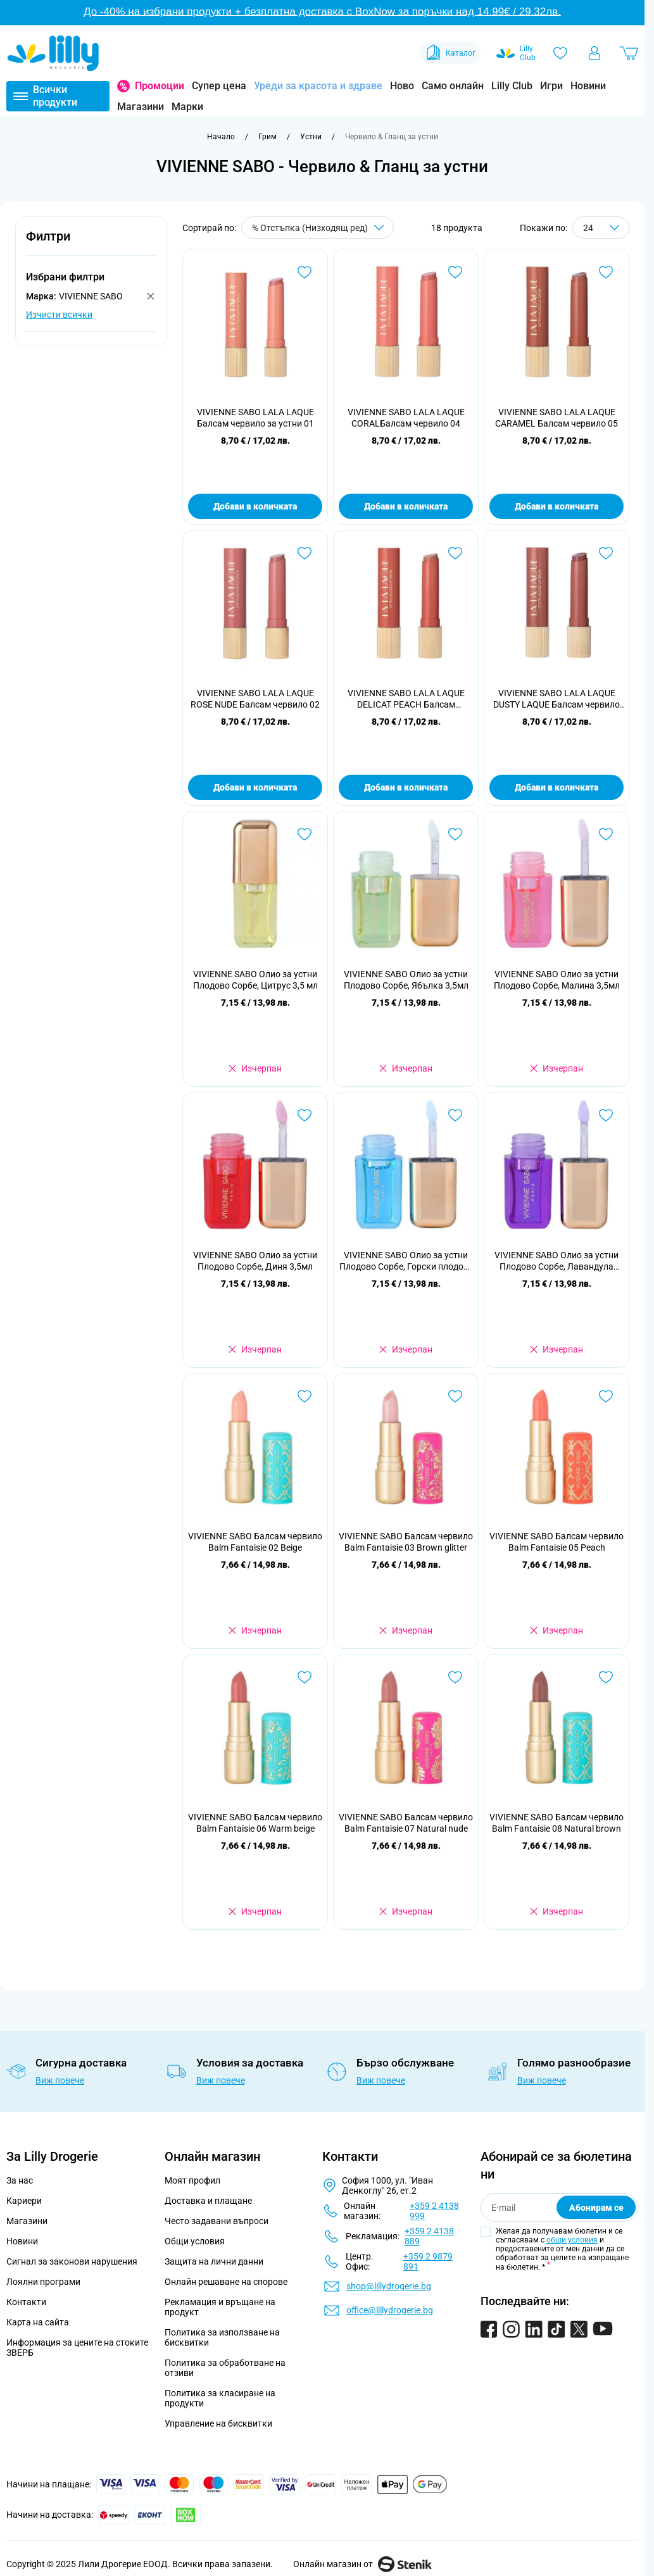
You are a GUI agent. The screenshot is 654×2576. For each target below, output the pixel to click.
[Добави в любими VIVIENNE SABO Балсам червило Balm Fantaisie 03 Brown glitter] (455, 1396)
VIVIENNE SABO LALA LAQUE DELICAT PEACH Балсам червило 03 (406, 699)
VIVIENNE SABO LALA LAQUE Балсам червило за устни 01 (255, 417)
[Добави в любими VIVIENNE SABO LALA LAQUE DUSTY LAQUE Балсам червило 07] (606, 553)
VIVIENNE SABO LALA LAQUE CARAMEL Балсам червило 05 (556, 417)
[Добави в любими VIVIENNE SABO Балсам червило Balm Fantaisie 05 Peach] (606, 1396)
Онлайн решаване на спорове (226, 2282)
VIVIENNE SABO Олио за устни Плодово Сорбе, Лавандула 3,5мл (556, 1261)
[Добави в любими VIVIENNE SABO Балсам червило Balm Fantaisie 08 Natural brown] (606, 1677)
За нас (19, 2180)
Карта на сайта (37, 2322)
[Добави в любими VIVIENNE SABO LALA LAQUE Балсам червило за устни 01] (304, 272)
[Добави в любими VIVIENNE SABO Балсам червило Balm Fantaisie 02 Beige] (304, 1396)
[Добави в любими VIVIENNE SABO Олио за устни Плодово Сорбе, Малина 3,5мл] (606, 834)
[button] (91, 243)
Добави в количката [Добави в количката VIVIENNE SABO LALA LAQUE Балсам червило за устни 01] (255, 506)
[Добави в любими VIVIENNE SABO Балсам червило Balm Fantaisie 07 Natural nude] (455, 1677)
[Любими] (560, 53)
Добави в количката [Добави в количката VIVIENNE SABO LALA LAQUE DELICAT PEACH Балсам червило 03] (406, 787)
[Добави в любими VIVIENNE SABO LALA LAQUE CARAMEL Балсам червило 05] (606, 272)
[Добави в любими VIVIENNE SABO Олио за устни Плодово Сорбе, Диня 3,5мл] (304, 1115)
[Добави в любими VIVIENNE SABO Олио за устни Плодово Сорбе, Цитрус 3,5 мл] (304, 834)
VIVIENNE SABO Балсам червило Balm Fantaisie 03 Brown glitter (406, 1542)
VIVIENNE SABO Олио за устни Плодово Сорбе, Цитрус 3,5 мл (255, 980)
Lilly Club (511, 86)
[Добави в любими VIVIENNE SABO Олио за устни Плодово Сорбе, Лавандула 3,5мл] (606, 1115)
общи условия (572, 2239)
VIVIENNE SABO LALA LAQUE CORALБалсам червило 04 (406, 417)
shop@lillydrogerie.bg (388, 2286)
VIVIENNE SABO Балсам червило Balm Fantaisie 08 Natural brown (556, 1823)
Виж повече (59, 2080)
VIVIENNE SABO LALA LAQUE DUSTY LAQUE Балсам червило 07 (556, 699)
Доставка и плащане (208, 2201)
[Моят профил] (594, 53)
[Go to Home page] (53, 53)
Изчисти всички (59, 314)
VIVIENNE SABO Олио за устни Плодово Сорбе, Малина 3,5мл (557, 980)
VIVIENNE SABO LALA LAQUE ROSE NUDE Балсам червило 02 (255, 699)
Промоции (159, 86)
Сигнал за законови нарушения (71, 2261)
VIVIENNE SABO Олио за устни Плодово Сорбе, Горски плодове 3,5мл (406, 1261)
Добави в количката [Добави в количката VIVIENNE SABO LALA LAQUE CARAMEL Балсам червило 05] (556, 506)
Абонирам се (596, 2208)
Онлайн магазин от (362, 2564)
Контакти (26, 2302)
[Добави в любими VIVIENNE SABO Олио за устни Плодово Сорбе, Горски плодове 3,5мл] (455, 1115)
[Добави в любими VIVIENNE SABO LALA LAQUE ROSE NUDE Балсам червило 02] (304, 553)
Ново (402, 86)
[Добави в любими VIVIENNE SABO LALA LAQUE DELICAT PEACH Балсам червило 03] (455, 553)
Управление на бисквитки (218, 2423)
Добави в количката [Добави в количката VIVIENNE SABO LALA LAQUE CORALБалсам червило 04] (406, 506)
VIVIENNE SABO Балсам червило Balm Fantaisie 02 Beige (255, 1542)
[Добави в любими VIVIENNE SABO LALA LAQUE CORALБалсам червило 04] (455, 272)
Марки (187, 107)
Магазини (140, 107)
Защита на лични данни (214, 2261)
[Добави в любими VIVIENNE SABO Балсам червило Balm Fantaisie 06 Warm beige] (304, 1677)
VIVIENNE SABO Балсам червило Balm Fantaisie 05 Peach (556, 1542)
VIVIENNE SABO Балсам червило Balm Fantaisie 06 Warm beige (255, 1823)
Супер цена (219, 86)
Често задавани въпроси (216, 2221)
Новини (588, 86)
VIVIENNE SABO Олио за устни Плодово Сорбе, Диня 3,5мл (255, 1261)
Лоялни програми (43, 2282)
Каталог (449, 53)
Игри (551, 86)
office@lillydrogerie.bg (389, 2310)
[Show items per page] (600, 227)
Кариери (24, 2201)
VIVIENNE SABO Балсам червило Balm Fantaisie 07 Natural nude (406, 1823)
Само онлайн (453, 86)
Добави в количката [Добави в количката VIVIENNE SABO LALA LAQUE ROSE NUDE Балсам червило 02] (255, 787)
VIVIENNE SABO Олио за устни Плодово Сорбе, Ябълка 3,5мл (406, 980)
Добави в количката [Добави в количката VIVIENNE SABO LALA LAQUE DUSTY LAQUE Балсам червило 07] (556, 787)
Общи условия (195, 2241)
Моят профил (192, 2180)
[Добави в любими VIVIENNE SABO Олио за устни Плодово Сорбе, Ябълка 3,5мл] (455, 834)
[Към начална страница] (221, 137)
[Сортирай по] (317, 227)
